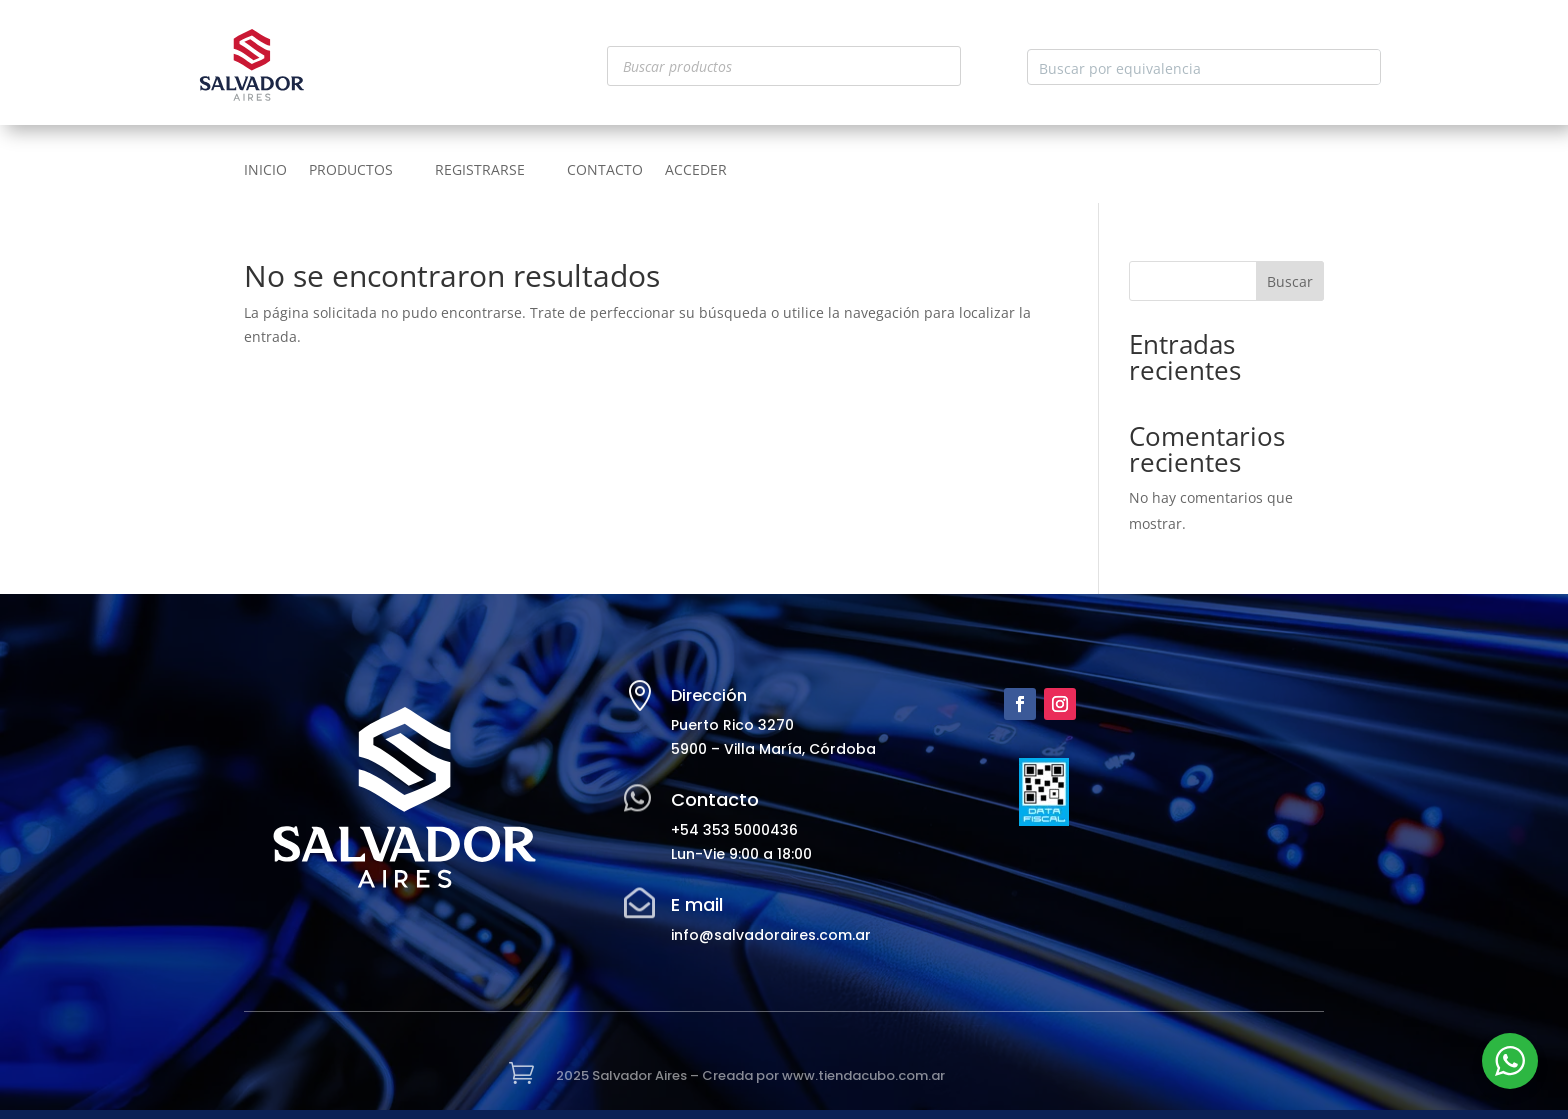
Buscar (1290, 281)
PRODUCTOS (351, 171)
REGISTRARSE (480, 171)
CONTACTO (605, 171)
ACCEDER (696, 171)
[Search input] (1188, 67)
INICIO (265, 171)
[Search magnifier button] (1363, 67)
